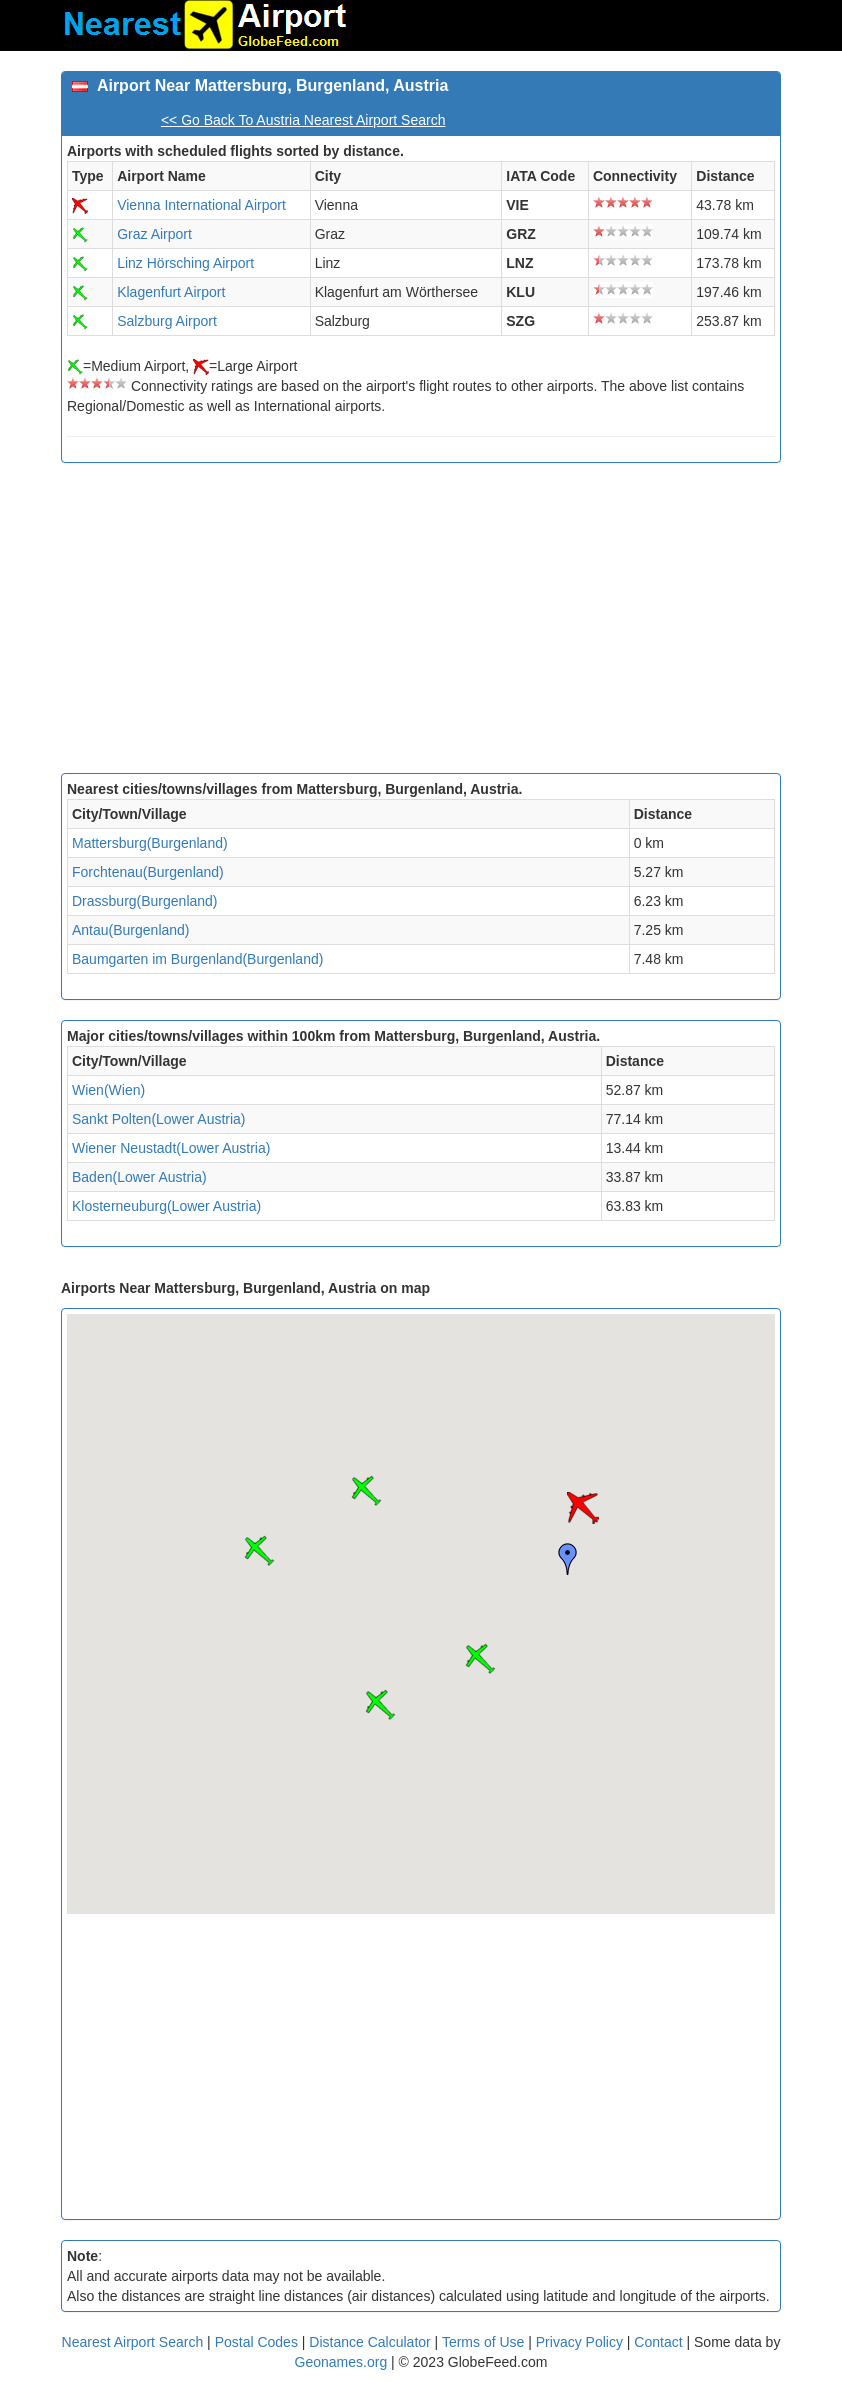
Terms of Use (485, 2342)
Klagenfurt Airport (171, 292)
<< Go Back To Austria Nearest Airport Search (303, 120)
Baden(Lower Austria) (139, 1177)
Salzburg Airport (167, 321)
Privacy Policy (581, 2342)
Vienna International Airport (201, 205)
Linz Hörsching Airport (185, 263)
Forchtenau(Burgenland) (148, 872)
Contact (658, 2342)
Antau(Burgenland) (131, 930)
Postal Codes (256, 2342)
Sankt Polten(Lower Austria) (159, 1119)
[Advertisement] (421, 623)
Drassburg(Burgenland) (145, 901)
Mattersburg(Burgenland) (150, 843)
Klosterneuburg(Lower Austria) (166, 1206)
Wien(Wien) (108, 1090)
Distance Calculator (369, 2342)
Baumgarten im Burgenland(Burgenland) (197, 959)
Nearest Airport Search (133, 2342)
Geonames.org (341, 2362)
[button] (583, 1508)
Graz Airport (154, 234)
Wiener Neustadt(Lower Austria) (171, 1148)
